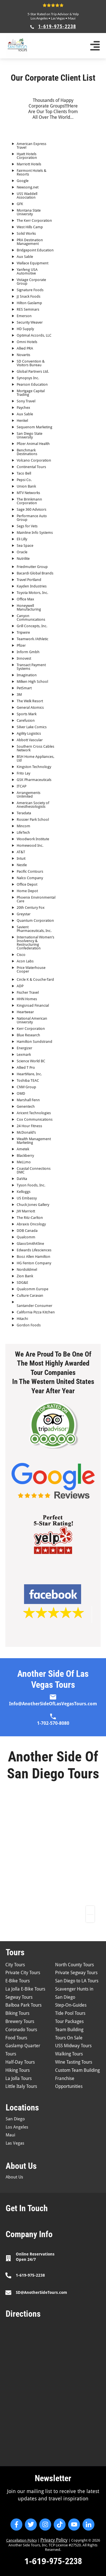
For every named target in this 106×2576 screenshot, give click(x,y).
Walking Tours (69, 2054)
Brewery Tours (19, 2021)
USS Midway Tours (73, 2045)
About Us (14, 2177)
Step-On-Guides (70, 2005)
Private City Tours (22, 1972)
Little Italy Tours (21, 2086)
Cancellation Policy (21, 2540)
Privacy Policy (54, 2540)
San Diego (15, 2118)
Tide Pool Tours (70, 2013)
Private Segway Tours (76, 1972)
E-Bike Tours (17, 1980)
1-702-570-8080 (53, 1723)
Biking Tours (17, 2013)
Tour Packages (69, 2021)
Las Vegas (58, 18)
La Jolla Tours (18, 2078)
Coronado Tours (21, 2029)
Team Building (69, 2029)
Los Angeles (39, 18)
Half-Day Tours (20, 2062)
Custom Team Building (77, 2070)
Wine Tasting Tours (73, 2062)
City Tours (15, 1964)
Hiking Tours (17, 2070)
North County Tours (74, 1964)
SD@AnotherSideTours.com (41, 2292)
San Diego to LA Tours (76, 1980)
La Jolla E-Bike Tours (25, 1989)
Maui (71, 18)
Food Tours (16, 2037)
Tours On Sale (69, 2037)
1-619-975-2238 (30, 2275)
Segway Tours (19, 1997)
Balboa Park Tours (23, 2005)
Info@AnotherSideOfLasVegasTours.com (53, 1703)
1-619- (36, 2561)
